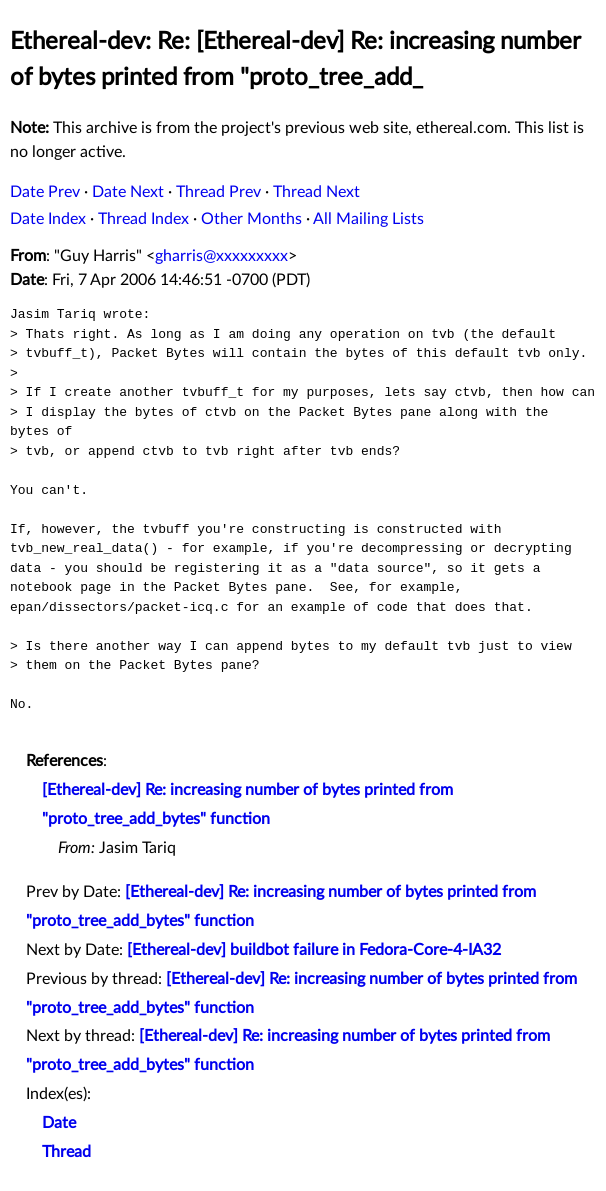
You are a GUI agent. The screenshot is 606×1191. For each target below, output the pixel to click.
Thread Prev (218, 192)
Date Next (128, 192)
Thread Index (143, 219)
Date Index (48, 219)
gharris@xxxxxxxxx (221, 256)
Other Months (251, 219)
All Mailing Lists (368, 219)
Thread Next (316, 192)
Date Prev (45, 192)
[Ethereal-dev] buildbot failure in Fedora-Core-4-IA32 (314, 950)
